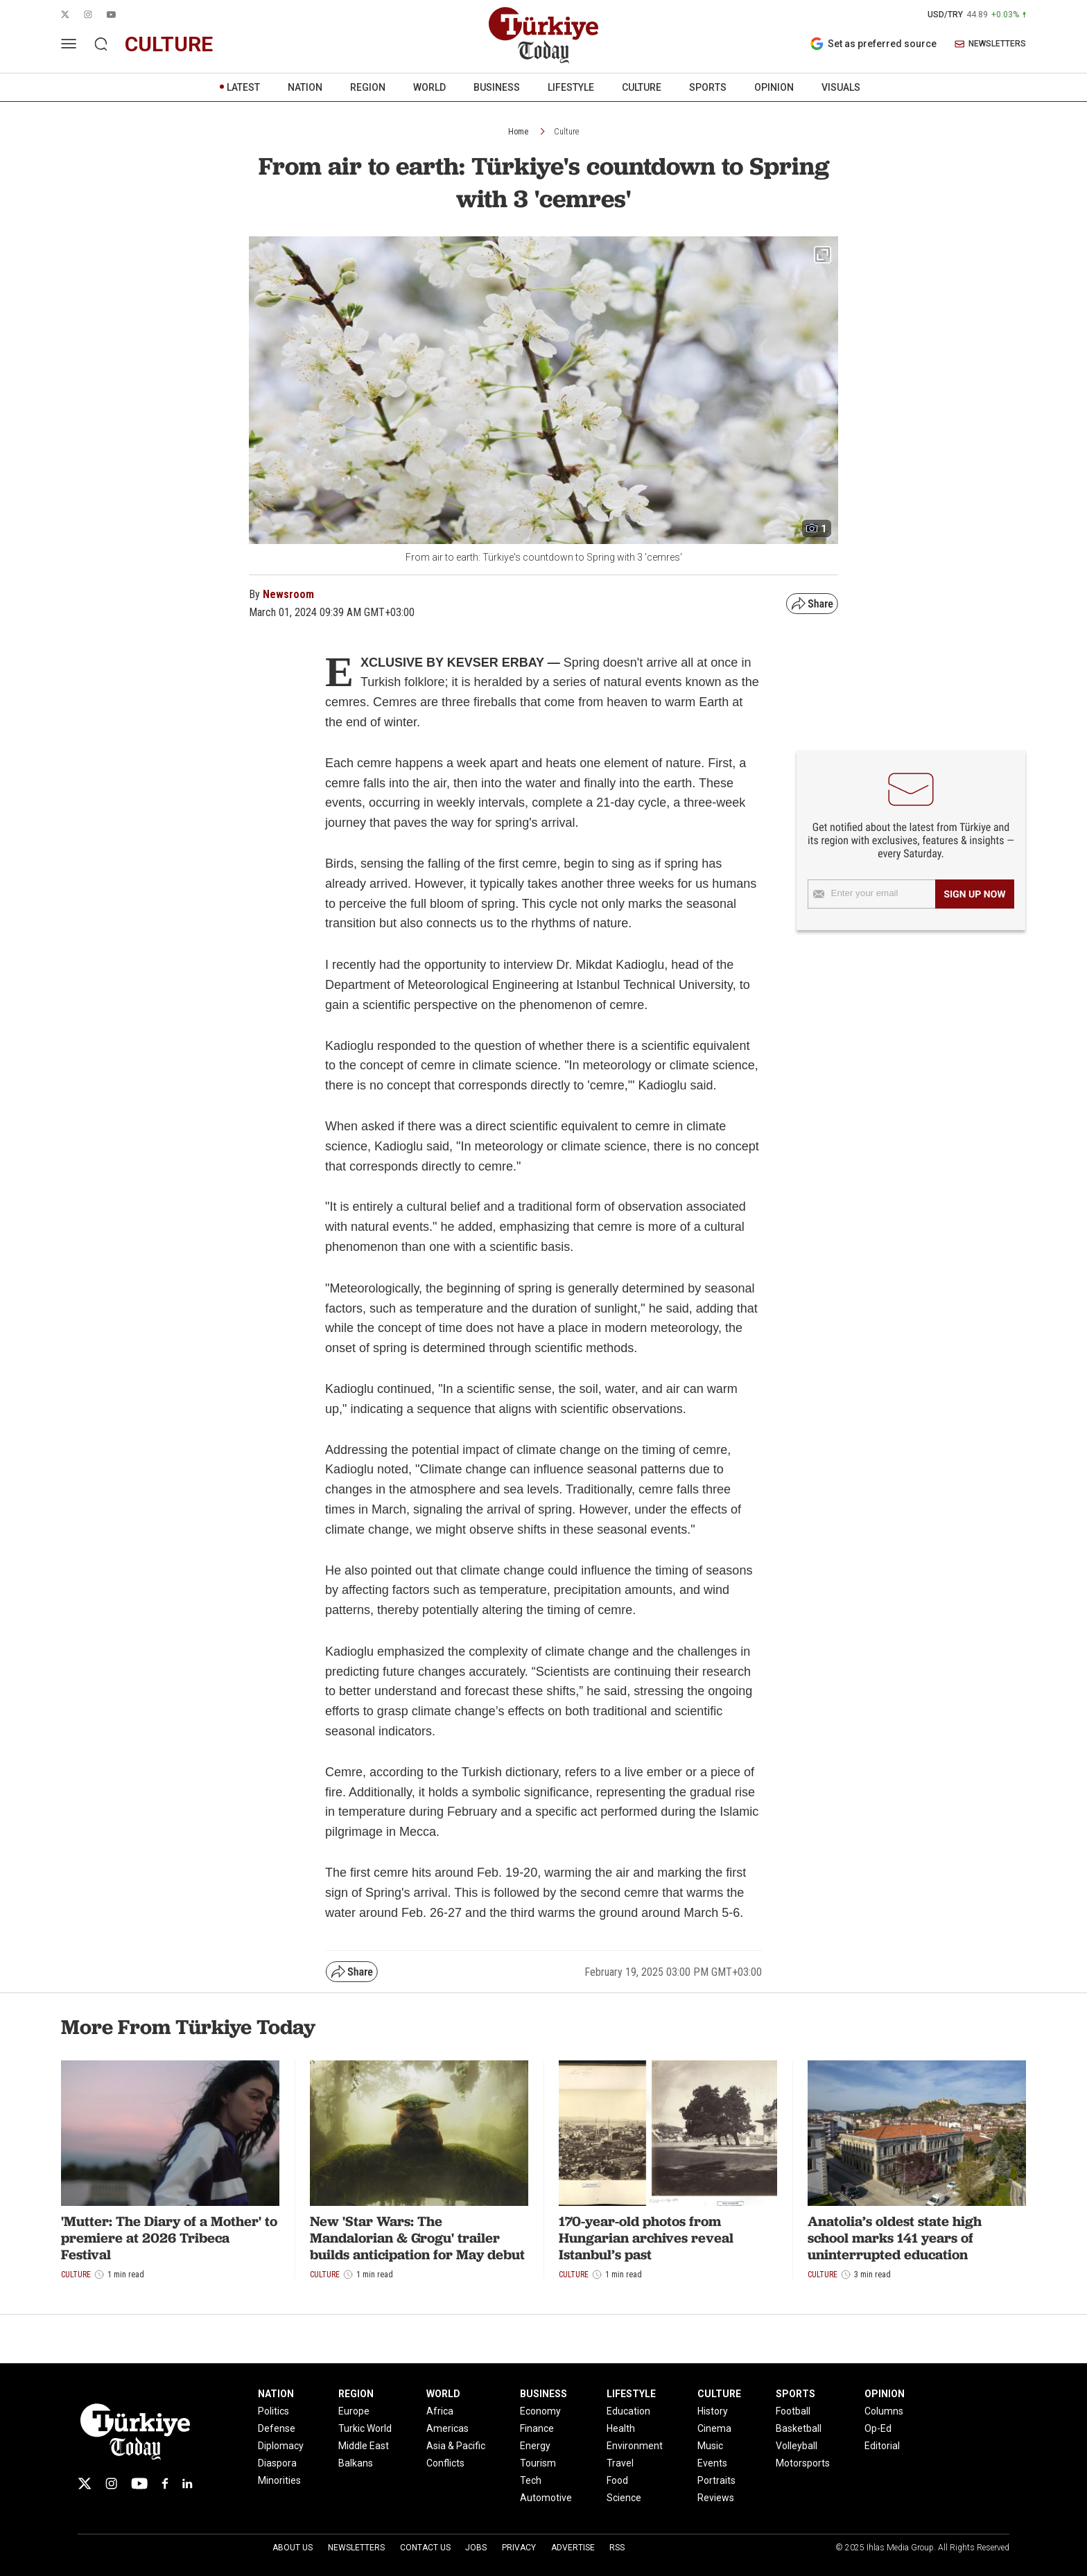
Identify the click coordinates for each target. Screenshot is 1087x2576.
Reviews (715, 2497)
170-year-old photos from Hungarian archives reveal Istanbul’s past (646, 2238)
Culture (566, 132)
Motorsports (803, 2463)
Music (710, 2445)
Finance (537, 2428)
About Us (292, 2547)
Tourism (538, 2463)
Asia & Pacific (455, 2445)
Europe (353, 2411)
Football (793, 2411)
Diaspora (277, 2463)
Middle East (363, 2445)
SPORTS (708, 87)
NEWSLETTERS (990, 44)
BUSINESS (496, 87)
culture (169, 44)
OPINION (774, 87)
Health (621, 2428)
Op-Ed (878, 2428)
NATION (305, 87)
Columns (883, 2411)
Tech (530, 2480)
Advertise (573, 2547)
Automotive (546, 2497)
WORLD (429, 87)
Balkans (355, 2463)
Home (518, 132)
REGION (367, 87)
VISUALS (840, 87)
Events (712, 2463)
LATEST (243, 87)
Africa (439, 2411)
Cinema (714, 2428)
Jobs (476, 2547)
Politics (273, 2411)
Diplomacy (281, 2445)
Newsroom (288, 594)
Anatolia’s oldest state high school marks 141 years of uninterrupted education (895, 2238)
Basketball (798, 2428)
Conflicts (445, 2463)
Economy (540, 2411)
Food (617, 2480)
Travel (620, 2463)
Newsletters (356, 2547)
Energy (535, 2445)
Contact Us (425, 2547)
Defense (276, 2428)
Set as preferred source (873, 44)
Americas (447, 2428)
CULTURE (641, 87)
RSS (617, 2547)
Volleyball (796, 2445)
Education (628, 2411)
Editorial (882, 2445)
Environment (635, 2445)
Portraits (716, 2480)
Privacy (519, 2547)
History (712, 2411)
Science (624, 2497)
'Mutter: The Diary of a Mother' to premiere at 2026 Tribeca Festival (169, 2238)
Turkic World (365, 2428)
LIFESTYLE (571, 87)
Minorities (279, 2480)
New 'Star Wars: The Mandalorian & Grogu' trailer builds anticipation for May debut (417, 2238)
